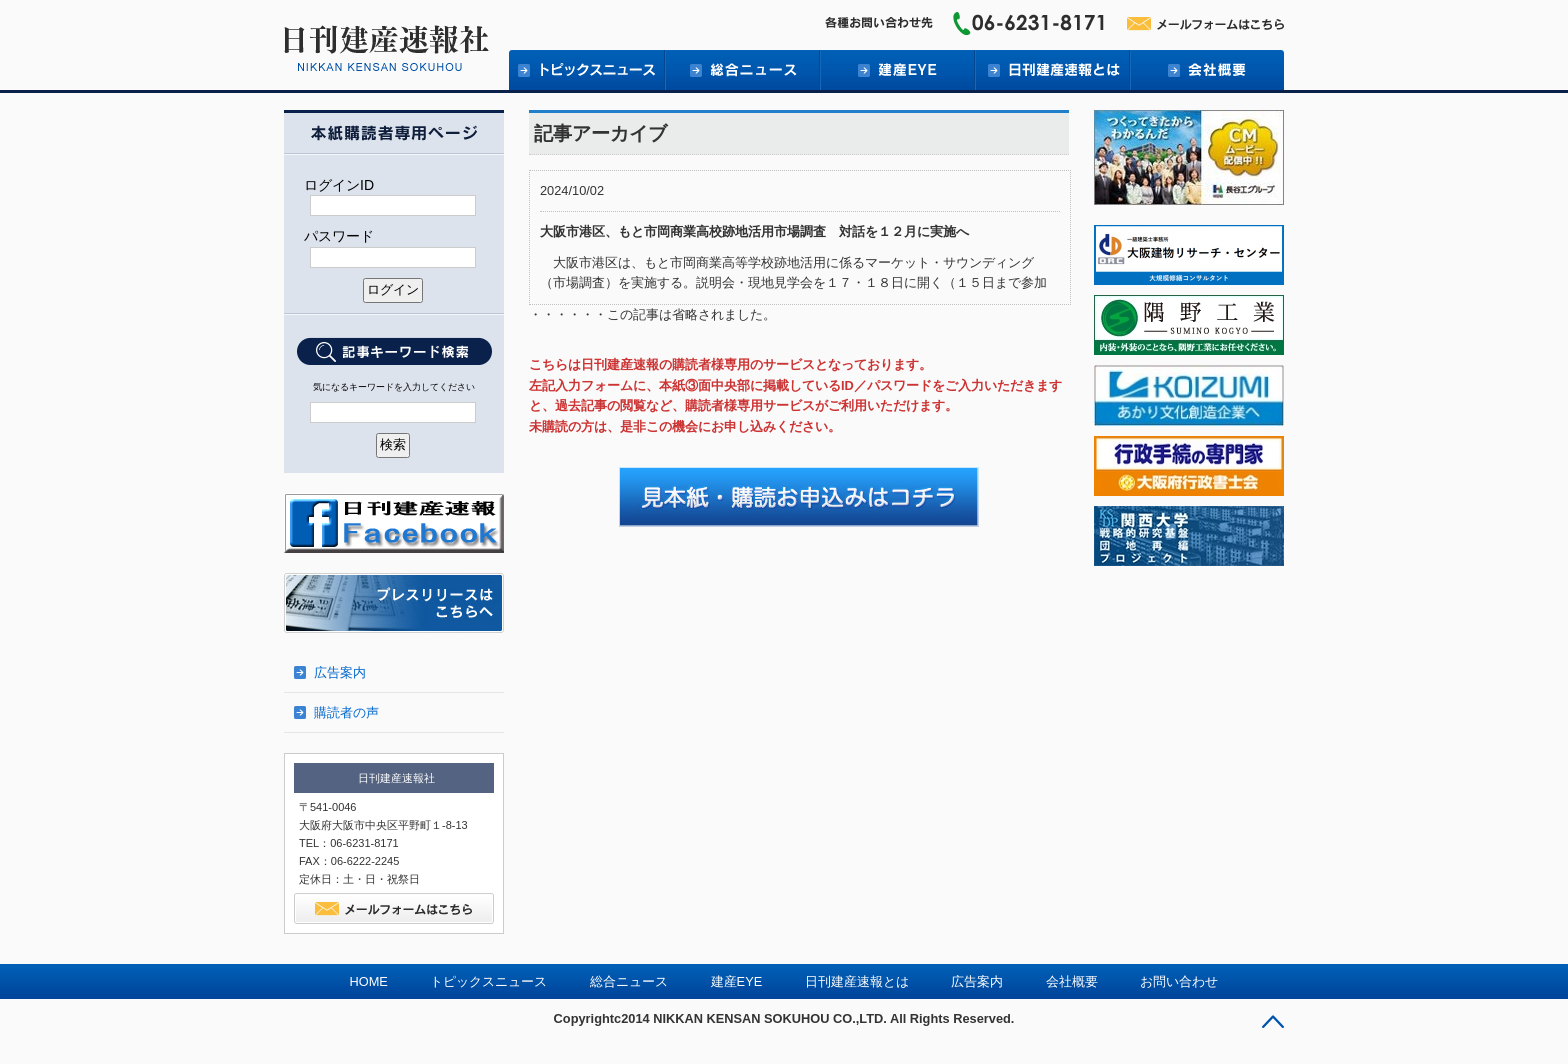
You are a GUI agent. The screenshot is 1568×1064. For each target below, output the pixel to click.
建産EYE (896, 70)
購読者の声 (346, 712)
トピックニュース (586, 70)
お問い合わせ (1179, 981)
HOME (369, 981)
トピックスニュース (488, 981)
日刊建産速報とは (1051, 70)
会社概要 (1206, 70)
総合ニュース (741, 70)
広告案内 (340, 672)
